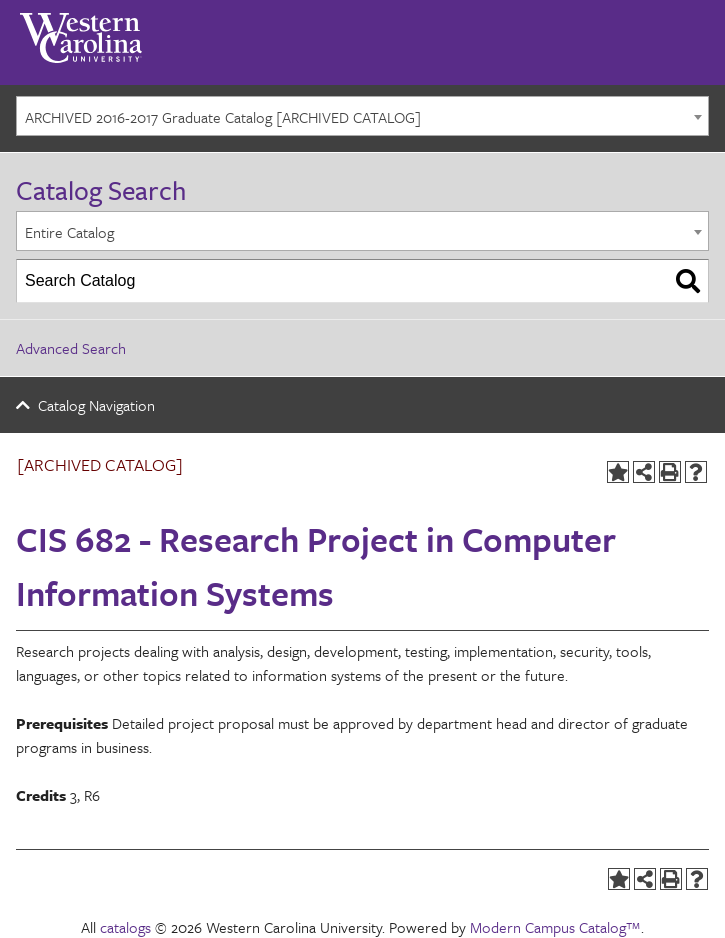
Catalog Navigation (96, 405)
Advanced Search (71, 348)
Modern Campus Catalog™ (555, 927)
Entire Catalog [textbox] (69, 232)
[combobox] (362, 116)
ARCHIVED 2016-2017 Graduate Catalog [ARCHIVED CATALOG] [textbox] (223, 117)
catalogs (125, 927)
